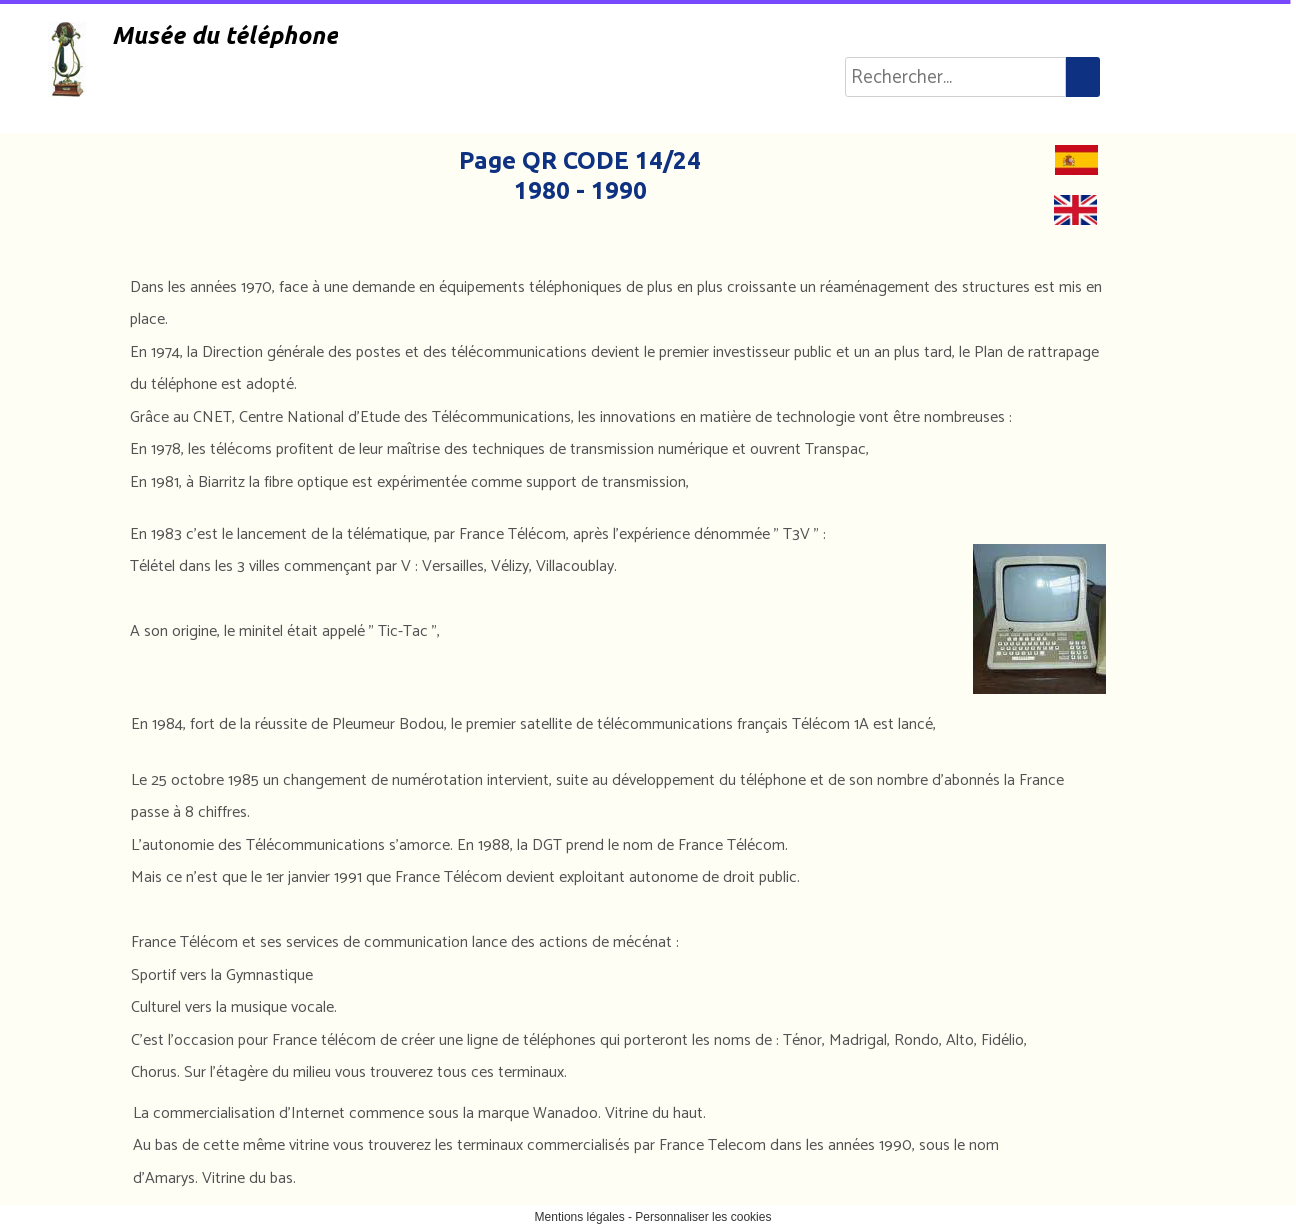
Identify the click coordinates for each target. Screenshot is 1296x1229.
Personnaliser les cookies (703, 1217)
